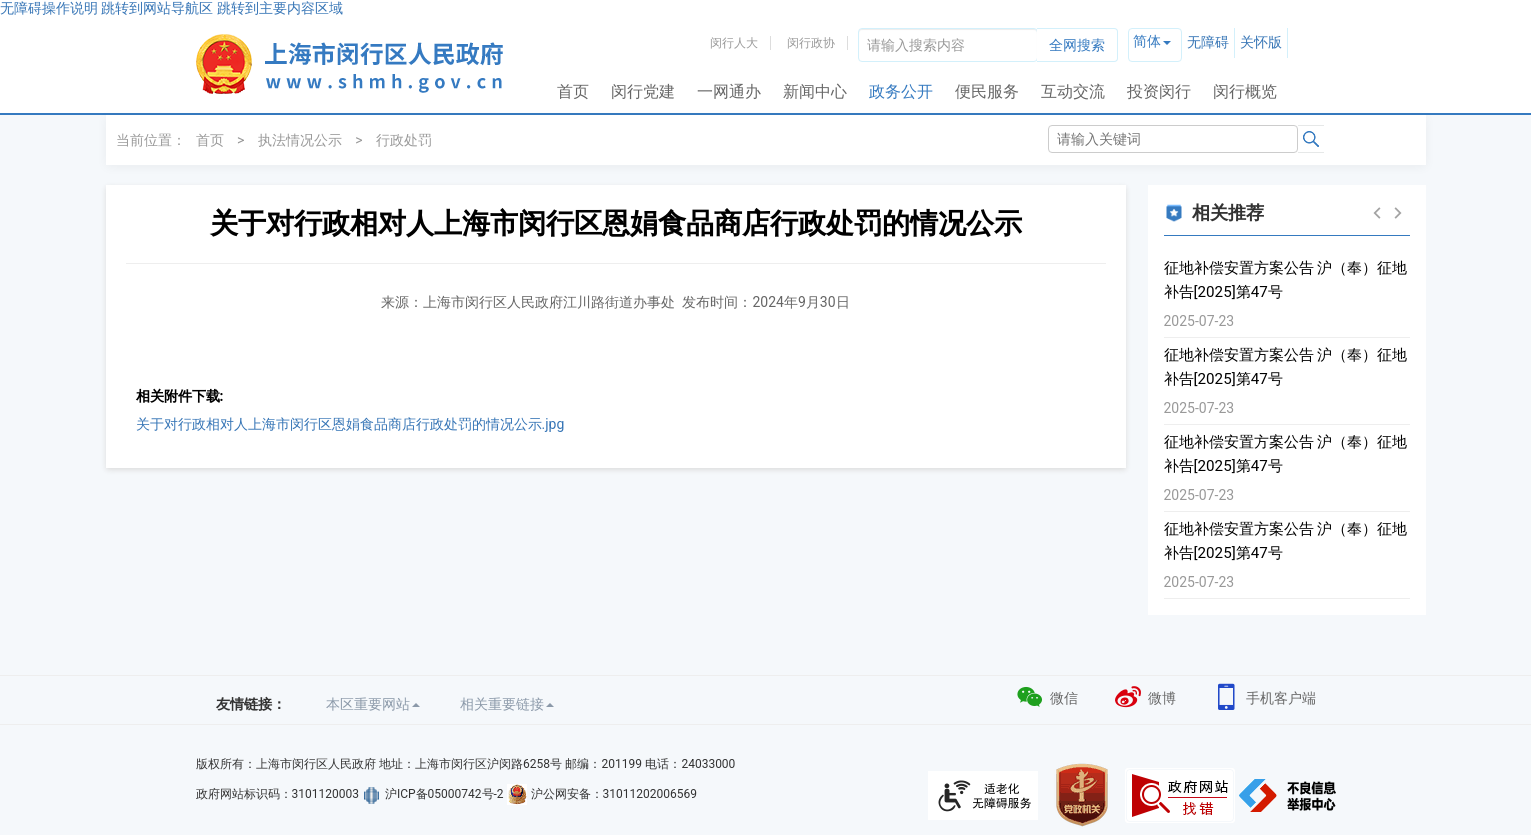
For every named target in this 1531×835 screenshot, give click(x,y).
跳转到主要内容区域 (280, 8)
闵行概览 (1245, 91)
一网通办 (729, 91)
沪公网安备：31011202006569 (614, 794)
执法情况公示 (300, 140)
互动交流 (1073, 91)
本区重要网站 (373, 704)
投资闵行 (1159, 91)
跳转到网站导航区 (157, 8)
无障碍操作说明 (49, 8)
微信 (1046, 695)
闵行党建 (643, 91)
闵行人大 (734, 43)
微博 (1144, 695)
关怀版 (1261, 42)
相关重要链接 (507, 704)
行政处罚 (404, 140)
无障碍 (1208, 42)
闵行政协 (811, 43)
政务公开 (901, 91)
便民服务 (987, 91)
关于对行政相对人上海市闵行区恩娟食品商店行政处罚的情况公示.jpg (350, 424)
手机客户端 (1263, 695)
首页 (573, 91)
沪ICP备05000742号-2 (444, 794)
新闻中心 (815, 91)
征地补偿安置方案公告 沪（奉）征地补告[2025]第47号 (1286, 280)
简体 (1147, 41)
